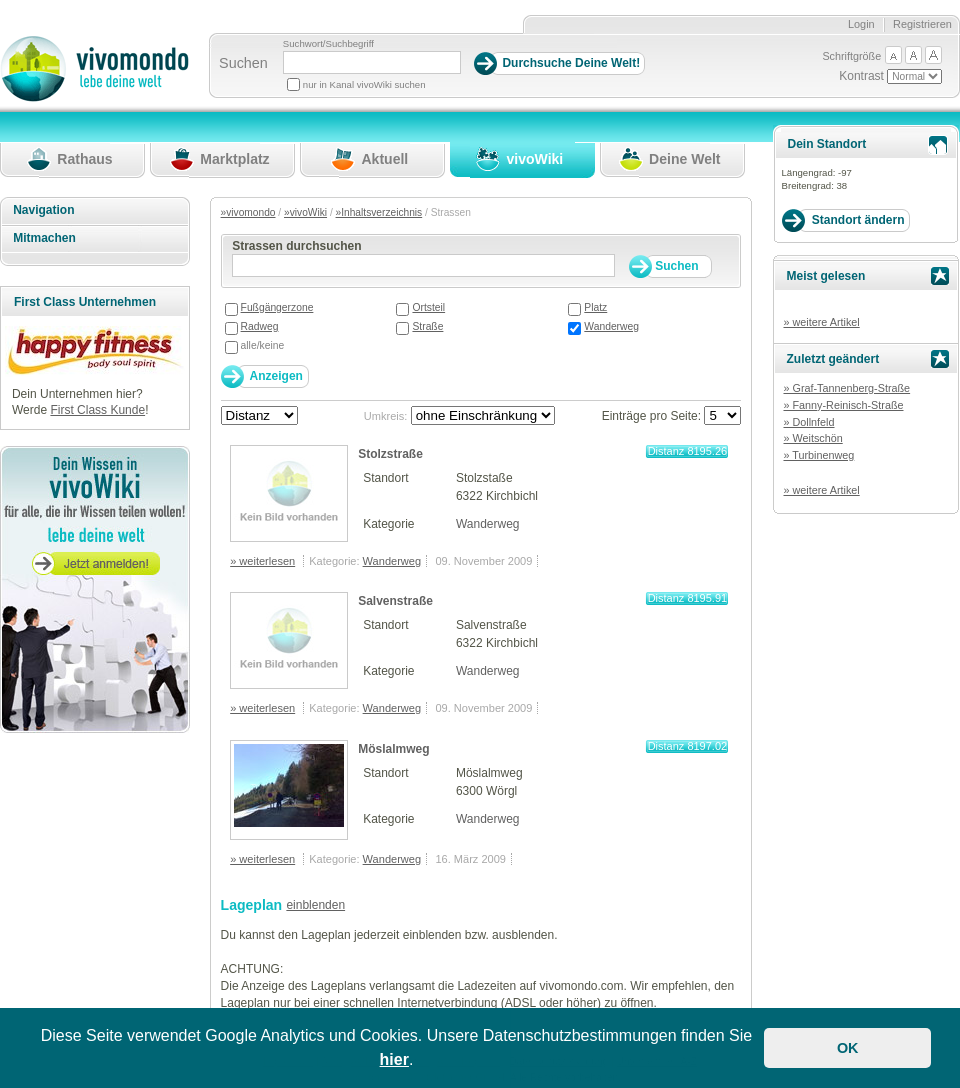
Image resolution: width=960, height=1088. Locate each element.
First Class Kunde (97, 410)
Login (861, 24)
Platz (595, 307)
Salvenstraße (395, 601)
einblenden (315, 905)
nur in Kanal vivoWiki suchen (364, 84)
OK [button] (848, 1048)
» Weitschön (812, 438)
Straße (427, 326)
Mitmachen (44, 238)
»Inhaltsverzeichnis (379, 212)
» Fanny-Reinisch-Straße (843, 405)
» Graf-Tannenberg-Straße (846, 388)
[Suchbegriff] (372, 62)
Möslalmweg (393, 749)
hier (394, 1059)
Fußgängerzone (277, 307)
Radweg (260, 326)
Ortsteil (428, 307)
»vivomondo (248, 212)
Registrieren (922, 24)
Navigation (43, 210)
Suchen (243, 63)
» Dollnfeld (808, 422)
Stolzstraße (390, 454)
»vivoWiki (305, 212)
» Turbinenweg (818, 455)
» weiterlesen (262, 561)
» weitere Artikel (821, 322)
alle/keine (263, 345)
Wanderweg (611, 326)
